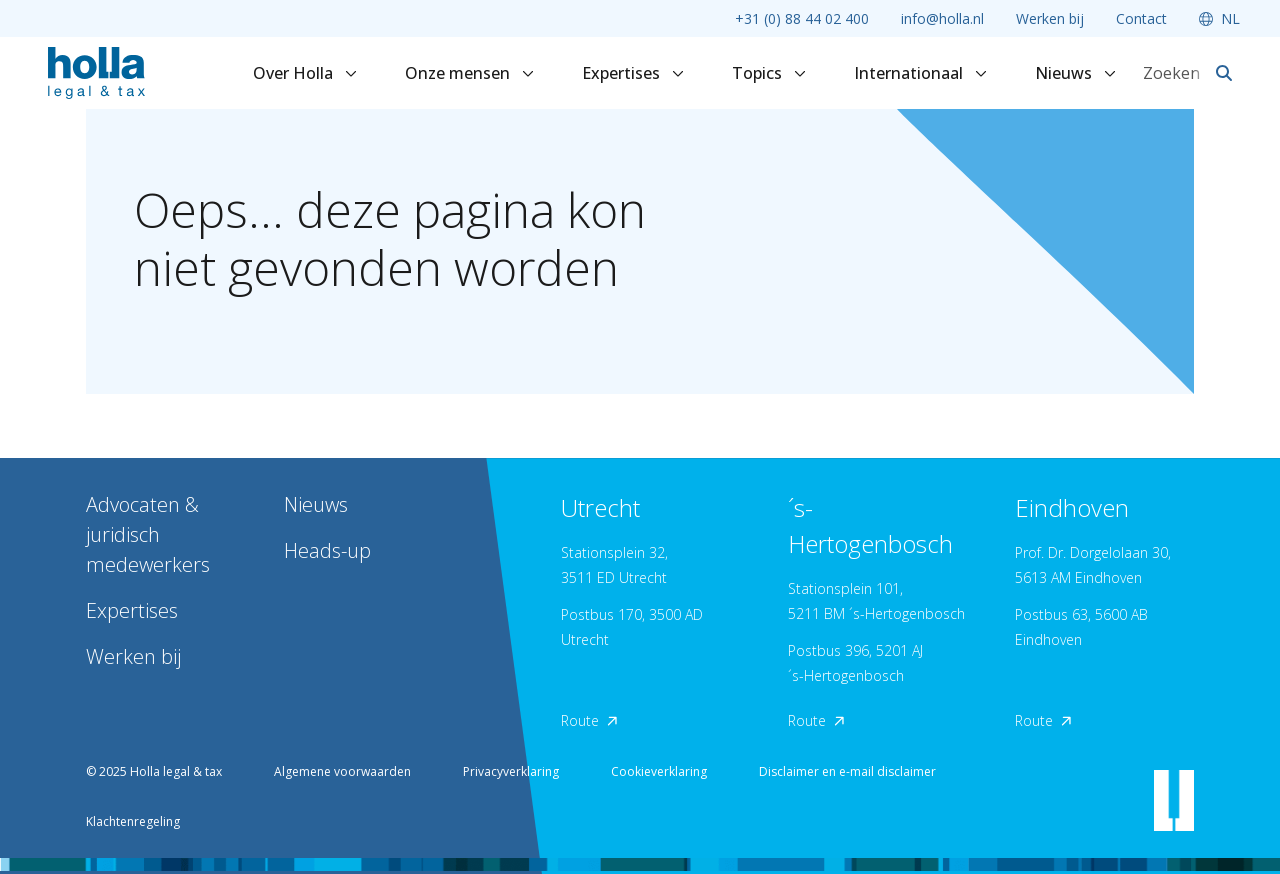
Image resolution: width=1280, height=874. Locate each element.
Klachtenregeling (133, 821)
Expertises (633, 73)
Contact (1141, 18)
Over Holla (305, 73)
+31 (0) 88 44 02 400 (802, 18)
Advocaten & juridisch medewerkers (148, 534)
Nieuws (1075, 73)
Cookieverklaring (659, 771)
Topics (769, 73)
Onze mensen (469, 73)
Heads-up (327, 550)
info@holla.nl (942, 18)
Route (589, 720)
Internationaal (920, 73)
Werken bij (1050, 18)
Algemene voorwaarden (342, 771)
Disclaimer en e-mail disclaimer (847, 771)
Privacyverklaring (511, 771)
